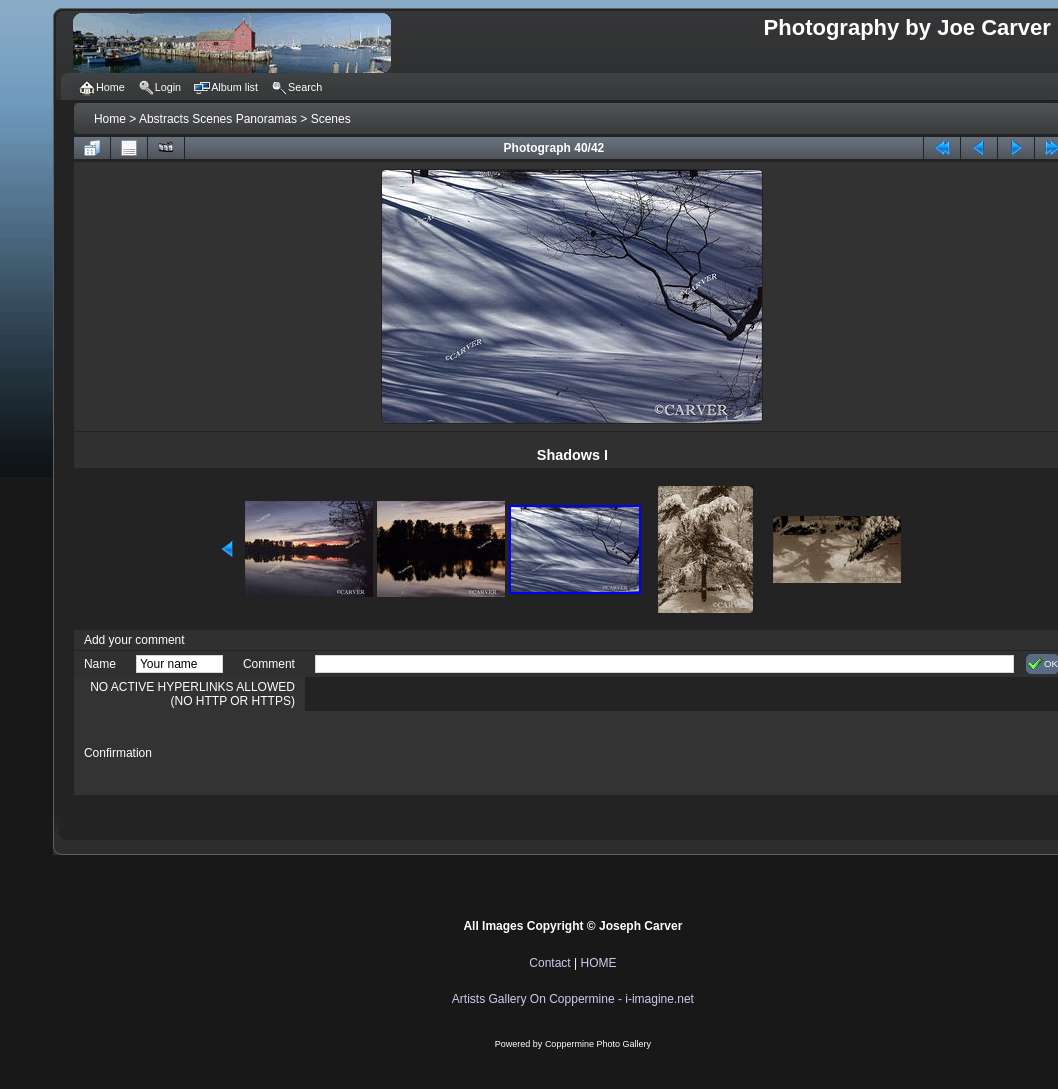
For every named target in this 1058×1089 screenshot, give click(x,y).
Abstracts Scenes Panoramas (218, 119)
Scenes (331, 119)
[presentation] (467, 753)
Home (110, 119)
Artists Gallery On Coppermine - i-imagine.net (573, 999)
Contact (549, 963)
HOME (598, 963)
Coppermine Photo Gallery (598, 1044)
